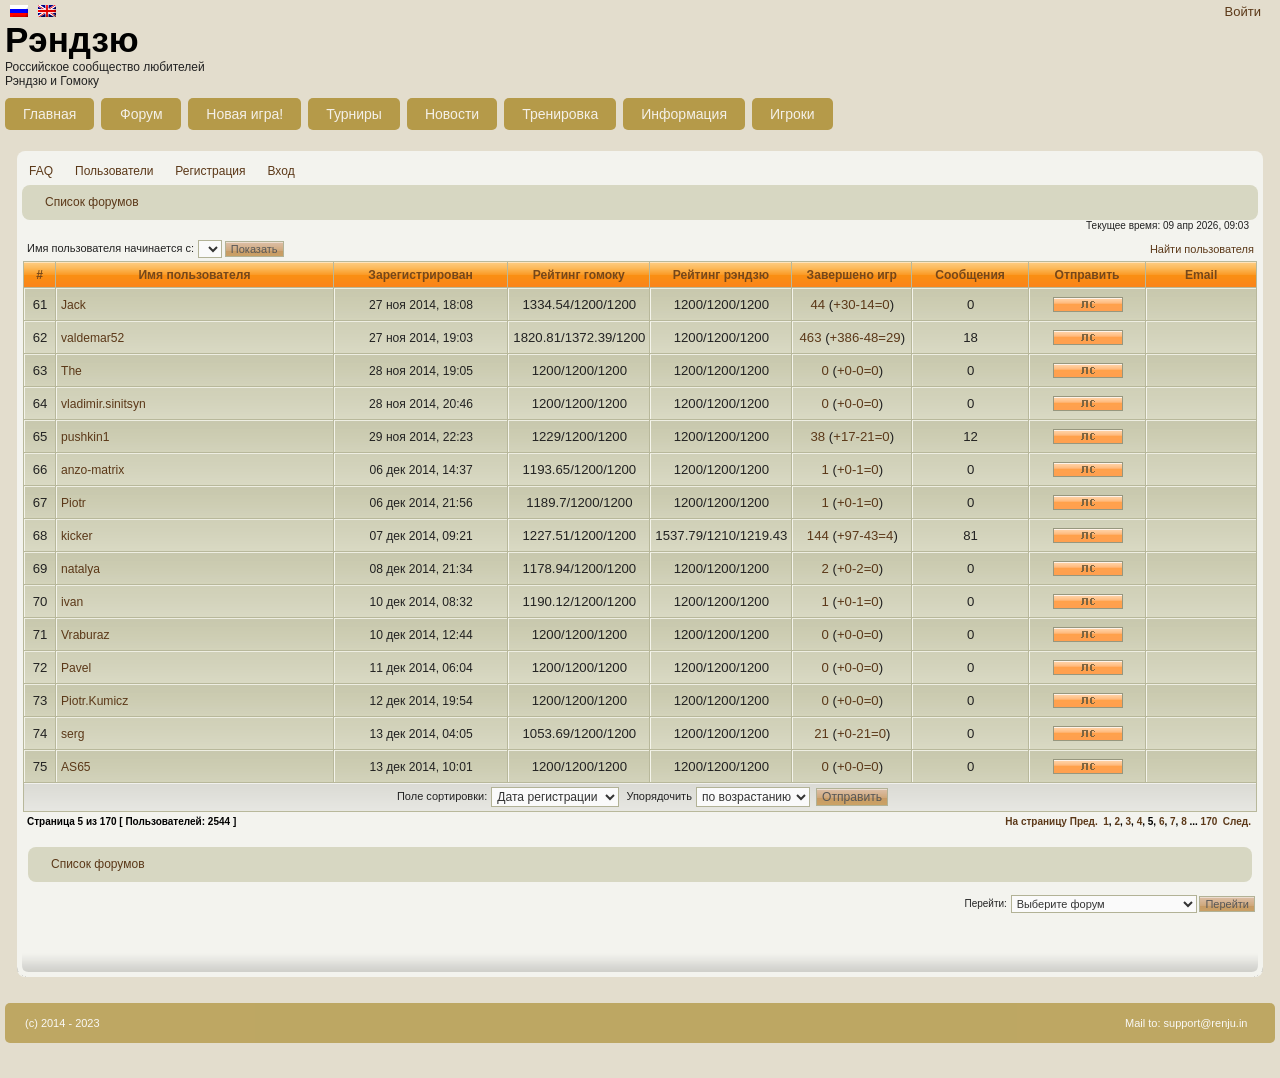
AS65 (76, 767)
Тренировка (560, 114)
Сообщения (970, 275)
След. (1237, 821)
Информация (684, 114)
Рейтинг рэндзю (721, 275)
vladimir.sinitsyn (103, 404)
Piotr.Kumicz (94, 701)
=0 (882, 304)
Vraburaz (85, 635)
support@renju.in (1206, 1023)
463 (810, 337)
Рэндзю (72, 39)
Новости (452, 114)
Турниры (354, 114)
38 (817, 436)
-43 (868, 535)
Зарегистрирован (420, 275)
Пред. (1084, 821)
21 (821, 733)
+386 (845, 337)
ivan (72, 602)
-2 (858, 568)
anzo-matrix (92, 470)
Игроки (792, 114)
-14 (865, 304)
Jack (73, 305)
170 (1209, 821)
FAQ (41, 171)
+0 (844, 370)
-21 (865, 436)
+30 (844, 304)
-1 (858, 469)
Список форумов (92, 202)
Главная (49, 114)
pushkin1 (85, 437)
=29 (889, 337)
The (71, 371)
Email (1201, 275)
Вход (281, 171)
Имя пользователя (194, 275)
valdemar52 (92, 338)
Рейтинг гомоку (579, 275)
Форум (141, 114)
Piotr (73, 503)
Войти (1243, 11)
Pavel (76, 668)
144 (818, 535)
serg (73, 734)
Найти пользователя (1202, 249)
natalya (80, 569)
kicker (77, 536)
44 (817, 304)
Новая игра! (244, 114)
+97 (848, 535)
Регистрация (210, 171)
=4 (885, 535)
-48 (868, 337)
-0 (858, 370)
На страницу (1036, 821)
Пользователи (114, 171)
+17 (844, 436)
